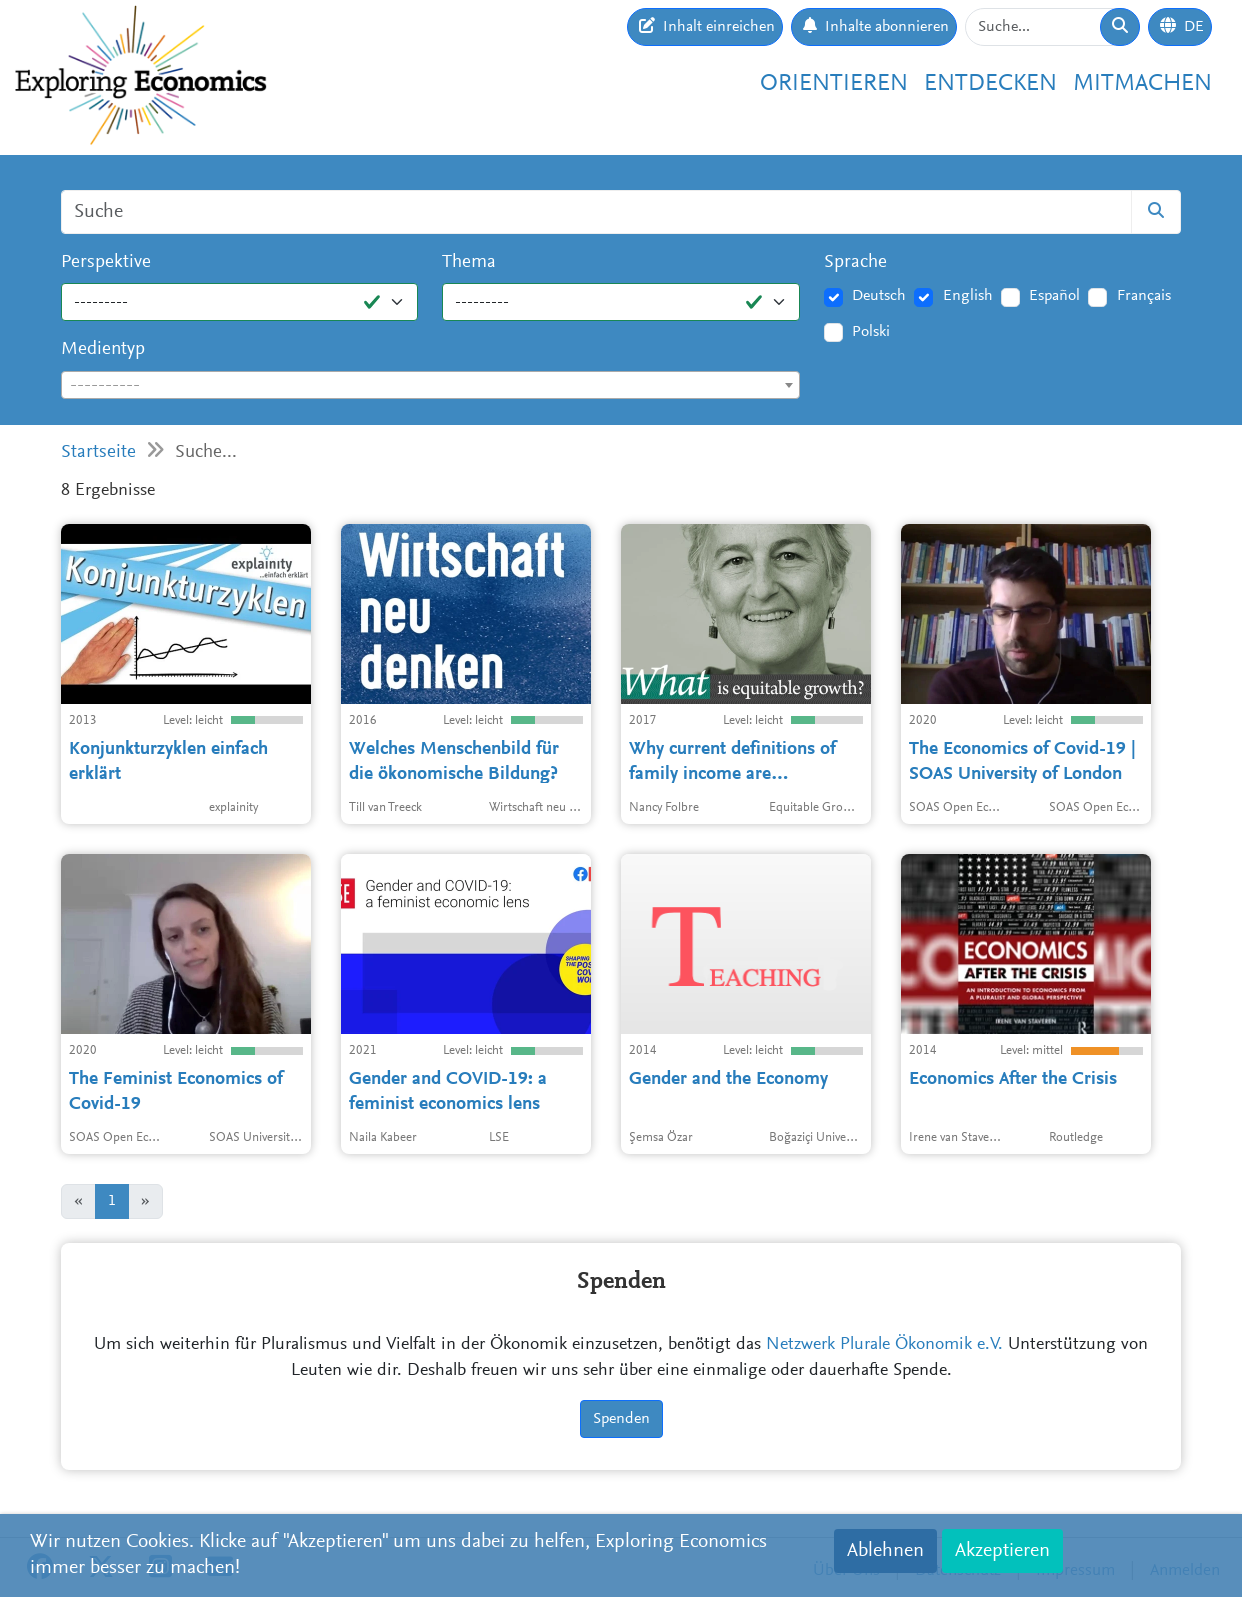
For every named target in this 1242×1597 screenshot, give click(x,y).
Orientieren (834, 84)
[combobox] (430, 385)
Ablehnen (885, 1551)
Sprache (855, 262)
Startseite (98, 452)
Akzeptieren (1002, 1551)
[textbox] (430, 386)
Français (1144, 296)
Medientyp (103, 349)
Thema (469, 262)
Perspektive (106, 262)
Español (1054, 296)
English (968, 296)
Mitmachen (1142, 84)
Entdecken (990, 84)
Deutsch (879, 296)
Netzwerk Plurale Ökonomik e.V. (884, 1345)
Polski (871, 332)
